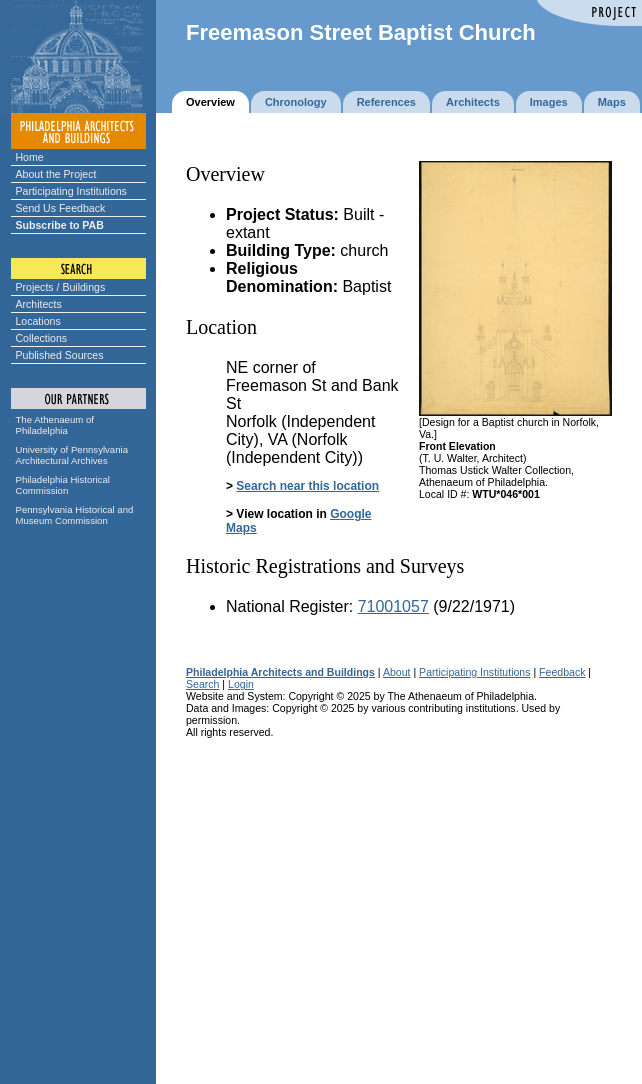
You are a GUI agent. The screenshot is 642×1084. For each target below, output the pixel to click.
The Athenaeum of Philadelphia (55, 425)
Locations (38, 321)
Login (241, 684)
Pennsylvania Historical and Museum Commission (75, 515)
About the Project (56, 174)
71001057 (393, 606)
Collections (42, 338)
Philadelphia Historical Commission (63, 485)
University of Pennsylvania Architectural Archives (72, 455)
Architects (39, 304)
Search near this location (307, 486)
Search (202, 684)
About (397, 672)
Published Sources (60, 355)
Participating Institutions (71, 191)
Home (30, 157)
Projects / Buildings (61, 287)
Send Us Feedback (61, 208)
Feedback (562, 672)
